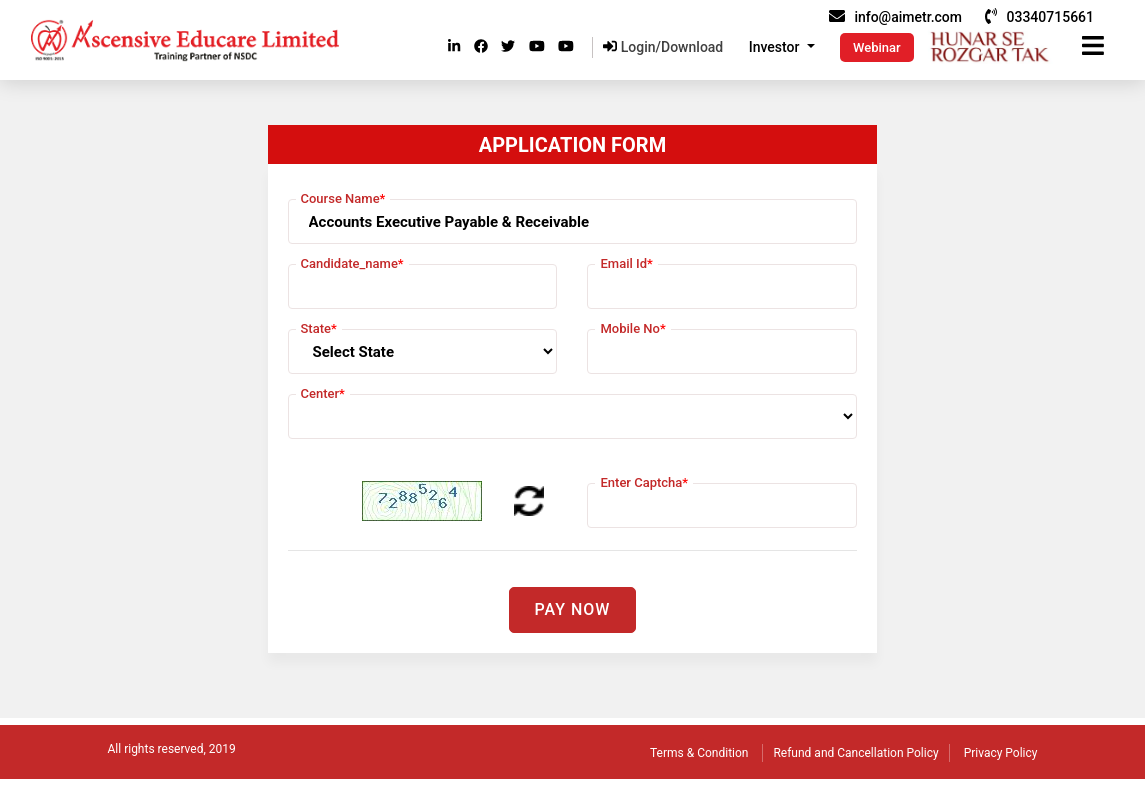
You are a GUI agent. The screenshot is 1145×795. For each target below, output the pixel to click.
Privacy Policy (1001, 753)
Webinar (877, 47)
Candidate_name (352, 263)
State (319, 328)
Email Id (626, 263)
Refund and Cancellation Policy (855, 753)
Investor (776, 47)
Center (323, 393)
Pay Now (573, 609)
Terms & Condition (699, 753)
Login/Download (663, 47)
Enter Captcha (644, 482)
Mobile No (632, 328)
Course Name (343, 198)
